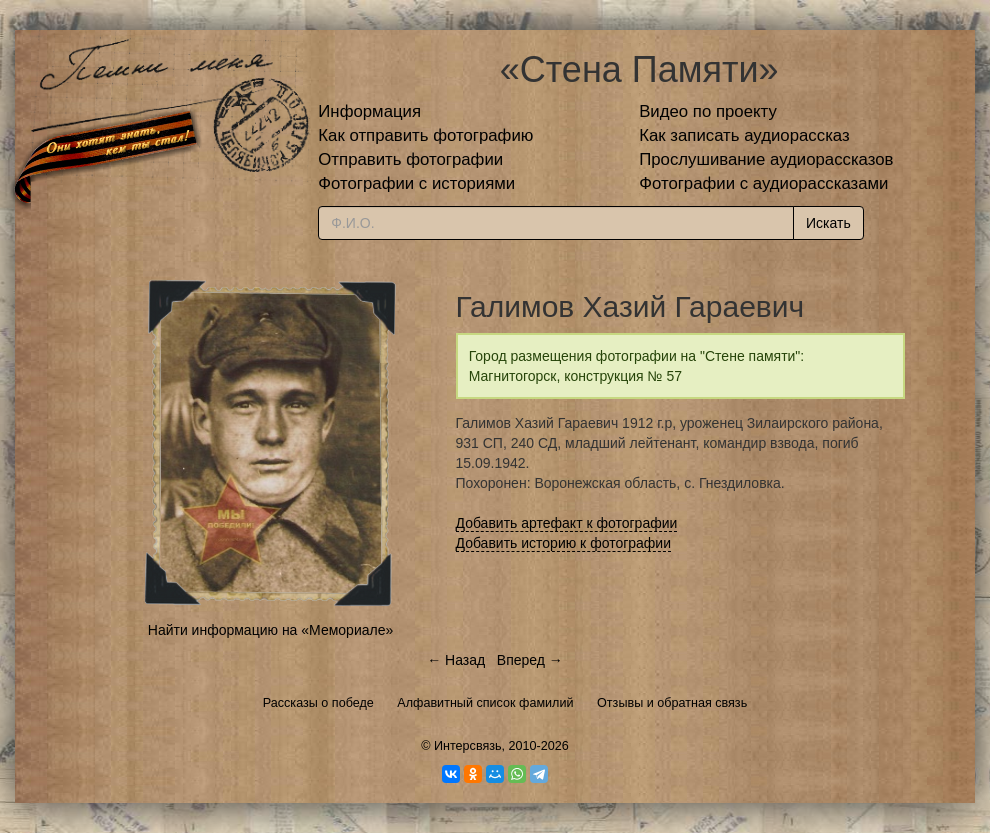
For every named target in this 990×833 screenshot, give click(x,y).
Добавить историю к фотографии (564, 543)
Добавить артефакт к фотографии (567, 523)
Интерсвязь (468, 746)
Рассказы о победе (318, 703)
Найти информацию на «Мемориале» (270, 630)
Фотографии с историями (416, 183)
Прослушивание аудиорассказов (766, 159)
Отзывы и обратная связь (672, 703)
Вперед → (530, 660)
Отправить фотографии (410, 159)
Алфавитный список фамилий (485, 703)
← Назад (456, 660)
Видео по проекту (708, 111)
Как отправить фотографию (425, 135)
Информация (369, 111)
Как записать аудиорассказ (744, 135)
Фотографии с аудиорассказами (763, 183)
